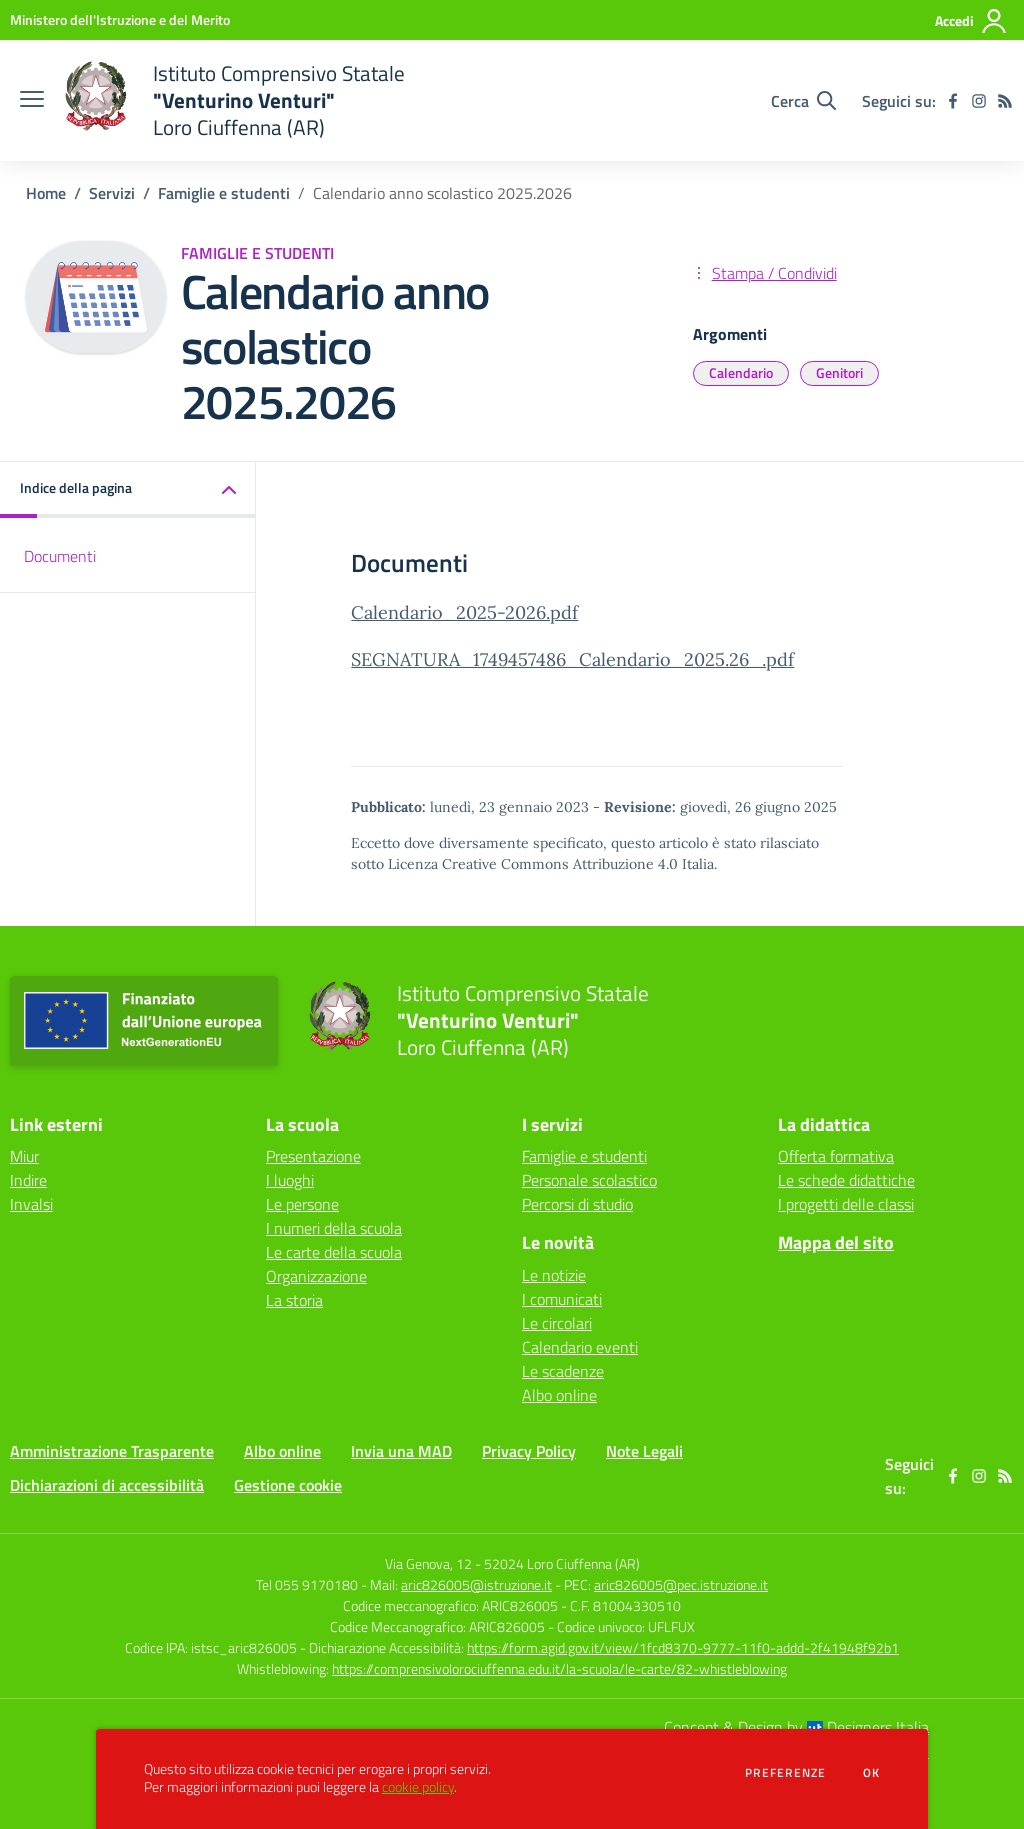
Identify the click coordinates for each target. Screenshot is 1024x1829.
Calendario (741, 372)
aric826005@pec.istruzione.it (681, 1584)
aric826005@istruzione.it (476, 1584)
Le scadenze (563, 1371)
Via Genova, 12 (428, 1563)
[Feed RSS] (1005, 101)
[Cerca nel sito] (803, 101)
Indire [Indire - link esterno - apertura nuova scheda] (28, 1180)
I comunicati (562, 1299)
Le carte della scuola (334, 1252)
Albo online (559, 1395)
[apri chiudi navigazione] (32, 101)
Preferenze (785, 1773)
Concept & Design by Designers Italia (796, 1727)
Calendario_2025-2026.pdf (464, 612)
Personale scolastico (589, 1180)
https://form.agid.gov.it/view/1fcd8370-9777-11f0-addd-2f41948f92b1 (683, 1647)
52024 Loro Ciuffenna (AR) (562, 1563)
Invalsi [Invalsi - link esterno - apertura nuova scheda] (31, 1204)
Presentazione (313, 1156)
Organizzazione (316, 1276)
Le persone (302, 1204)
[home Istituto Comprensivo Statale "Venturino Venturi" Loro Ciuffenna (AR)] (234, 100)
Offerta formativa (836, 1156)
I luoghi (290, 1180)
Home (46, 193)
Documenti (60, 556)
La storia (294, 1300)
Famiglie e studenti (224, 193)
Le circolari (557, 1323)
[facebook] (953, 101)
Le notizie (554, 1275)
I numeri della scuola (334, 1228)
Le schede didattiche (846, 1180)
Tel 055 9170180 (307, 1584)
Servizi (112, 193)
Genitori (839, 372)
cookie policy (418, 1787)
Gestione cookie (288, 1485)
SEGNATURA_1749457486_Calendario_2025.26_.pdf (572, 659)
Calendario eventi (580, 1347)
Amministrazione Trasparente (112, 1451)
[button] (128, 489)
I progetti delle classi (846, 1204)
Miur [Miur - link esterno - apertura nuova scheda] (24, 1156)
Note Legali (644, 1451)
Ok (872, 1773)
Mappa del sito (836, 1242)
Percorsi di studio (577, 1204)
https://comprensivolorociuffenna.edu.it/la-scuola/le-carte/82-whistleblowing (559, 1668)
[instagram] (979, 101)
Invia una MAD (401, 1451)
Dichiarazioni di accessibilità (107, 1485)
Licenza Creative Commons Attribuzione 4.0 (533, 864)
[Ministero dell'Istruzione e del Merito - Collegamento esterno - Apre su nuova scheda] (120, 19)
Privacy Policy (529, 1451)
